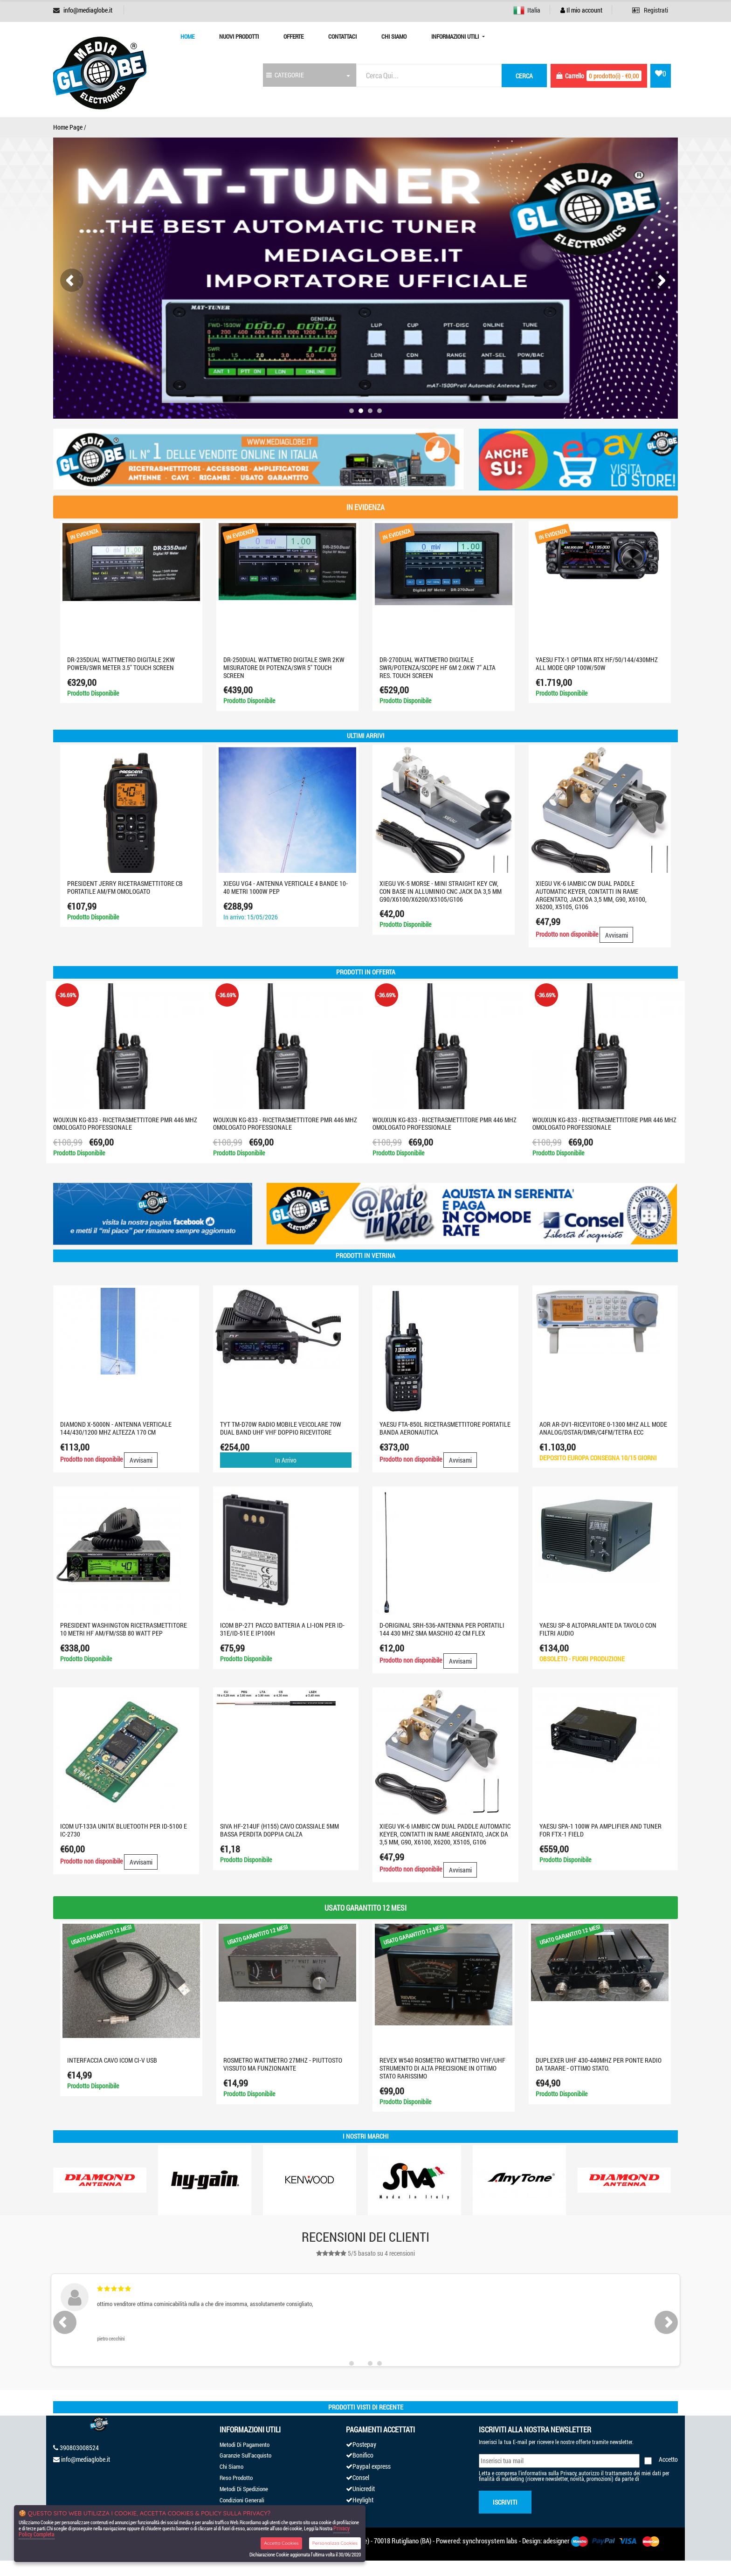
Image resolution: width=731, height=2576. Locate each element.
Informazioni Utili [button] (455, 36)
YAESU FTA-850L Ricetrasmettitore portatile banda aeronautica (444, 1428)
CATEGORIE (285, 74)
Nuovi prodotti (239, 36)
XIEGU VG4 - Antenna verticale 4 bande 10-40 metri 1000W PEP (285, 887)
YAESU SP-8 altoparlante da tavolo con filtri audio (597, 1629)
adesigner (556, 2540)
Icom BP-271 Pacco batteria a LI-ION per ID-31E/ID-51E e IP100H (282, 1629)
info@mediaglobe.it (87, 10)
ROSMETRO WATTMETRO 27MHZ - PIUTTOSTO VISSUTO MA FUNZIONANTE (282, 2064)
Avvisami (616, 935)
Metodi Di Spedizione (244, 2489)
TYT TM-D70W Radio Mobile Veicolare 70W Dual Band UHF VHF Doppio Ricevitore (280, 1428)
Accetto (668, 2459)
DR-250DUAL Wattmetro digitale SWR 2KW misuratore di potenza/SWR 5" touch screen (284, 667)
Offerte (293, 36)
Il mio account (581, 10)
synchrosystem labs (489, 2540)
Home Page (68, 127)
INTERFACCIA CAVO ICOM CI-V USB (112, 2060)
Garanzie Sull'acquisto (245, 2455)
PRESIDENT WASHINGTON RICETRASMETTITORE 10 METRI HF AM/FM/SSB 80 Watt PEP (123, 1629)
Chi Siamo (394, 36)
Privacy (568, 2473)
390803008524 (79, 2447)
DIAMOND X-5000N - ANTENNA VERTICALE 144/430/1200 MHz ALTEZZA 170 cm (116, 1428)
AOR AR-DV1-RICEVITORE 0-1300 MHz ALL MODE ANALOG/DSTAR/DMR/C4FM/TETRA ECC (603, 1428)
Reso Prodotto (236, 2477)
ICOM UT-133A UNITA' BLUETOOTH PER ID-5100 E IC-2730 (123, 1830)
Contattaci (342, 36)
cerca (524, 75)
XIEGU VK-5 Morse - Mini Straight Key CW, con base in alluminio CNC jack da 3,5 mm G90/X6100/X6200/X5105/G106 (440, 891)
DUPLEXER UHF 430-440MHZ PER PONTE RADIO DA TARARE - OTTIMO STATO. (599, 2064)
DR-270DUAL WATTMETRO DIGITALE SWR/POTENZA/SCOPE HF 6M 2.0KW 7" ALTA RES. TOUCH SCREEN (437, 667)
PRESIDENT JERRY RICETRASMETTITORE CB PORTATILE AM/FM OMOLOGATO (125, 887)
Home (187, 36)
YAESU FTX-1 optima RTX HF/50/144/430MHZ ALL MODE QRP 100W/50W (597, 663)
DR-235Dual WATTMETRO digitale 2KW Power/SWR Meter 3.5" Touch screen (121, 663)
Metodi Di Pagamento (244, 2444)
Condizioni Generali (242, 2500)
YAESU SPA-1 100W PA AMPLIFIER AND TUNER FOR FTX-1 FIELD (600, 1830)
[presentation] (71, 280)
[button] (351, 410)
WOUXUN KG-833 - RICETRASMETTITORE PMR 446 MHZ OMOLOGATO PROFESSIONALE (125, 1123)
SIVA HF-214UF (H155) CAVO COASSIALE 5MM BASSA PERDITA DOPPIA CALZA (279, 1830)
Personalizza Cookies (335, 2543)
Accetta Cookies (281, 2543)
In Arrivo (286, 1460)
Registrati (650, 10)
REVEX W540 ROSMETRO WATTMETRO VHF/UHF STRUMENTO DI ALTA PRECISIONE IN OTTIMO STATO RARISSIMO (442, 2068)
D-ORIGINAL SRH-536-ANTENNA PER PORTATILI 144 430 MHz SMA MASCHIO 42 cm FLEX (441, 1629)
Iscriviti (505, 2502)
